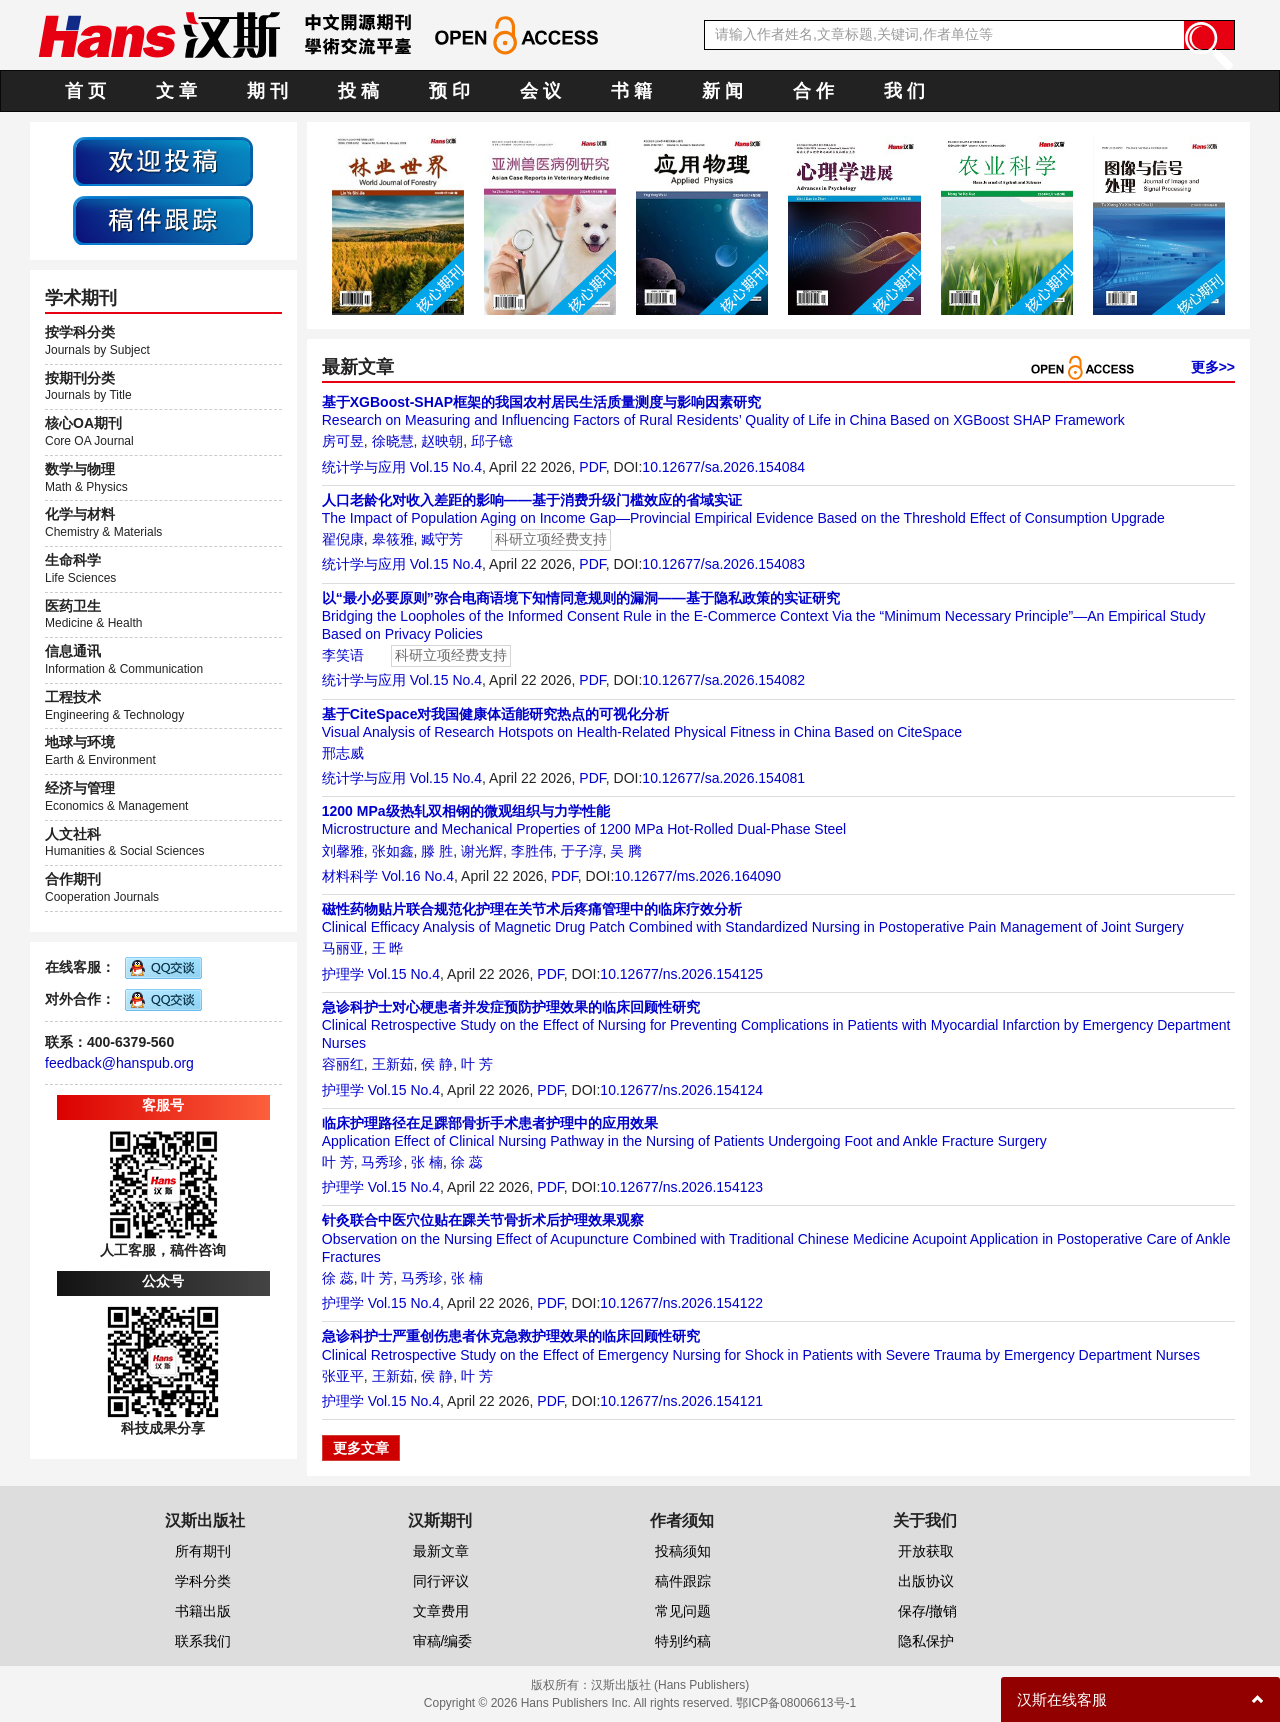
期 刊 (267, 91)
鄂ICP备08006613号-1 (796, 1703)
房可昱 (343, 441)
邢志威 (343, 753)
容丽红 (343, 1064)
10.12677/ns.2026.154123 (681, 1187)
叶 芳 (477, 1064)
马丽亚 (343, 948)
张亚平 (343, 1376)
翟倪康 (343, 539)
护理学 (343, 974)
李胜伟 (532, 851)
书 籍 (631, 91)
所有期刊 (203, 1551)
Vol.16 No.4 (418, 876)
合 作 (813, 91)
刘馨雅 (343, 851)
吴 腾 (626, 851)
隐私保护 (926, 1641)
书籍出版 (203, 1611)
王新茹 (393, 1064)
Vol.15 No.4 (446, 467)
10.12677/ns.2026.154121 (681, 1401)
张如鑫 (393, 851)
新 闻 (722, 91)
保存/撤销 (928, 1611)
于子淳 (582, 851)
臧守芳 (442, 539)
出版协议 (926, 1581)
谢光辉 (482, 851)
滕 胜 (437, 851)
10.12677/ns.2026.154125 (681, 974)
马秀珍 (382, 1162)
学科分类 (203, 1581)
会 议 (540, 91)
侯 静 (437, 1064)
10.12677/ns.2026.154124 (681, 1090)
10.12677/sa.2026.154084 (723, 467)
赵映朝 (442, 441)
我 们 (904, 91)
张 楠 (427, 1162)
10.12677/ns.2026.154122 (681, 1303)
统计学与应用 (364, 467)
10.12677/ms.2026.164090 (697, 876)
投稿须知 (683, 1551)
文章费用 (441, 1611)
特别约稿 (683, 1641)
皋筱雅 (393, 539)
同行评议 (441, 1581)
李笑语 (343, 655)
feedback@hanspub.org (119, 1063)
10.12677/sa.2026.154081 (723, 778)
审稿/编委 (443, 1641)
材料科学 (350, 876)
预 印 (449, 91)
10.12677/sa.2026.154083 (723, 564)
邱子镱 (492, 441)
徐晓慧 (393, 441)
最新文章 (441, 1551)
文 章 (176, 91)
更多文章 (361, 1448)
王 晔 (388, 948)
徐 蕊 (467, 1162)
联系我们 (203, 1641)
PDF (592, 467)
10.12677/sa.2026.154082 (723, 680)
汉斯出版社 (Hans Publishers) (670, 1685)
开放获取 (926, 1551)
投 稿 (358, 91)
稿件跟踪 (683, 1581)
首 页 (85, 91)
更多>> (1213, 367)
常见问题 (683, 1611)
